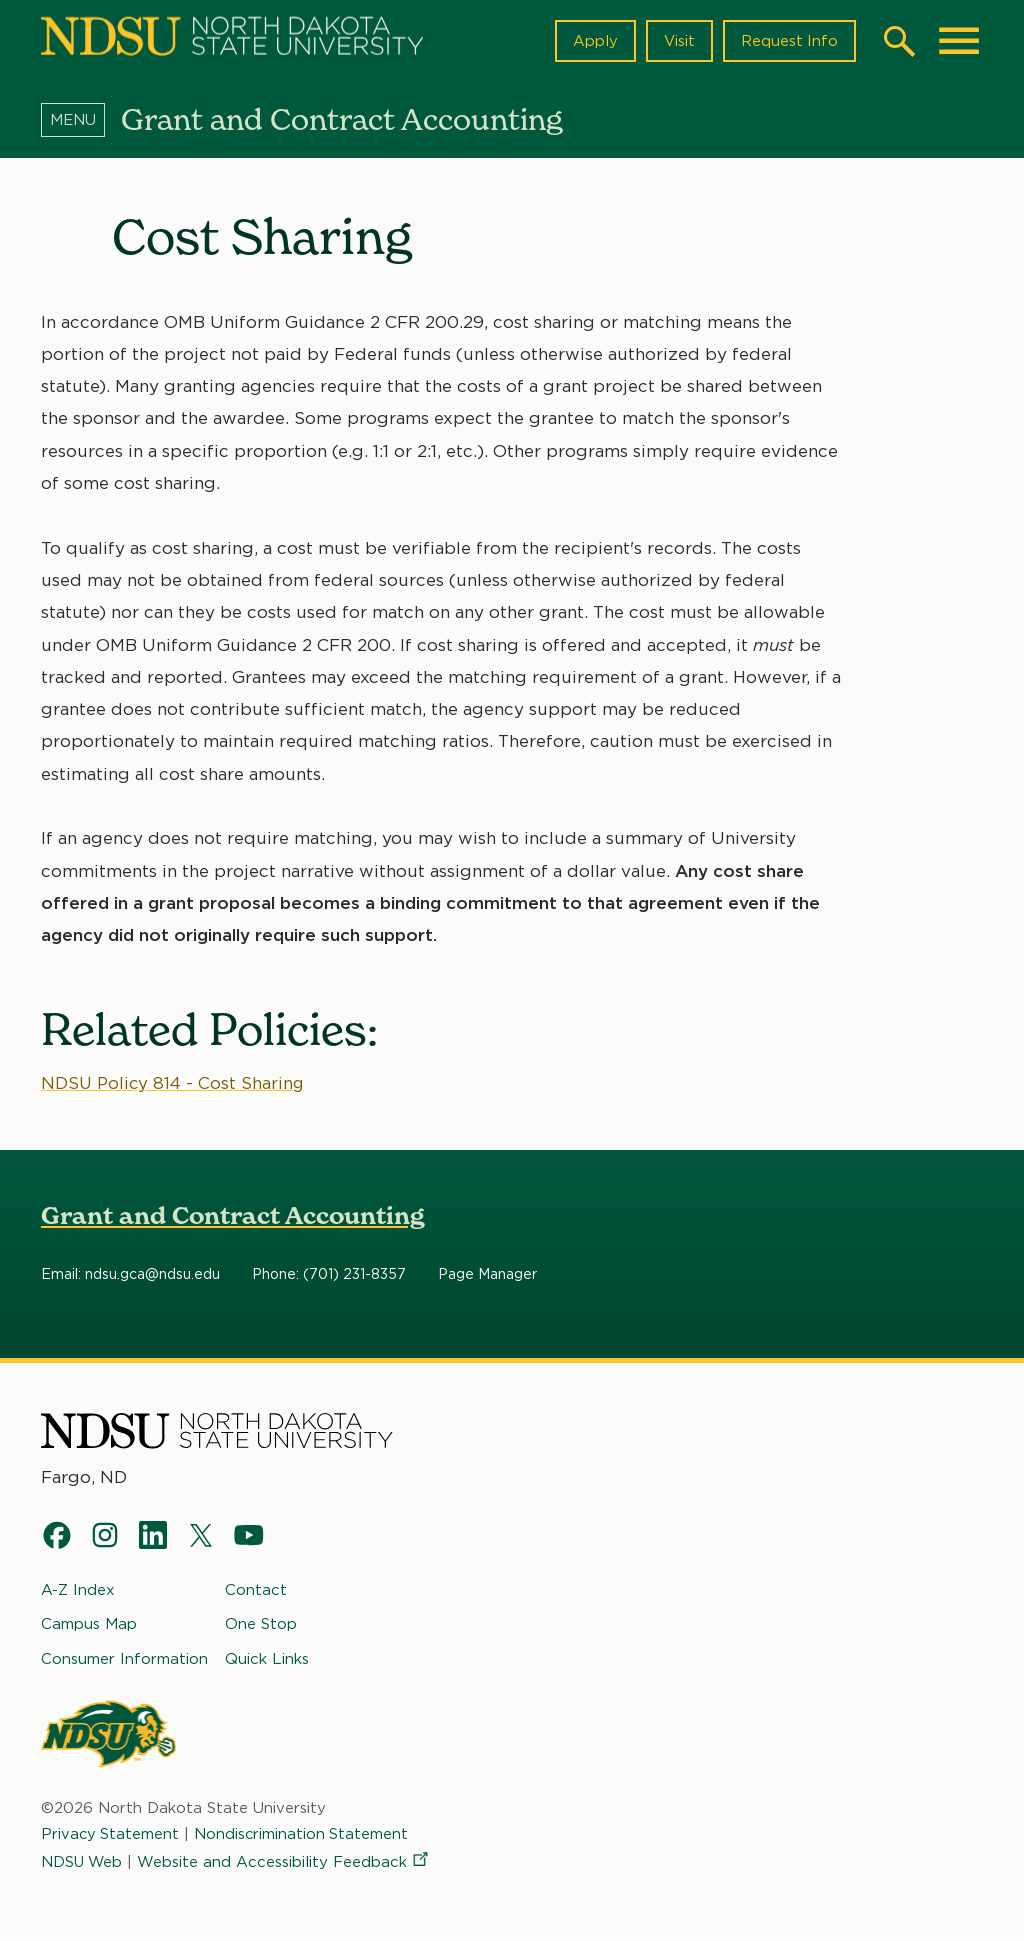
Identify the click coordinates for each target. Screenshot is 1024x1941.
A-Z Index (78, 1590)
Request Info (789, 41)
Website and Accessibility (287, 1862)
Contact (256, 1590)
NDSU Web (83, 1862)
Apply (594, 41)
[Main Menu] (959, 41)
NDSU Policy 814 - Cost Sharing (175, 1083)
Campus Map (89, 1624)
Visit (678, 41)
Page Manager (487, 1275)
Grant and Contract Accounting (233, 1216)
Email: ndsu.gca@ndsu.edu (130, 1275)
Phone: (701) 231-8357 (329, 1275)
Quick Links (267, 1658)
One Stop (261, 1624)
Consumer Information (124, 1658)
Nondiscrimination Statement (304, 1834)
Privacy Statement (111, 1834)
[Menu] (81, 119)
